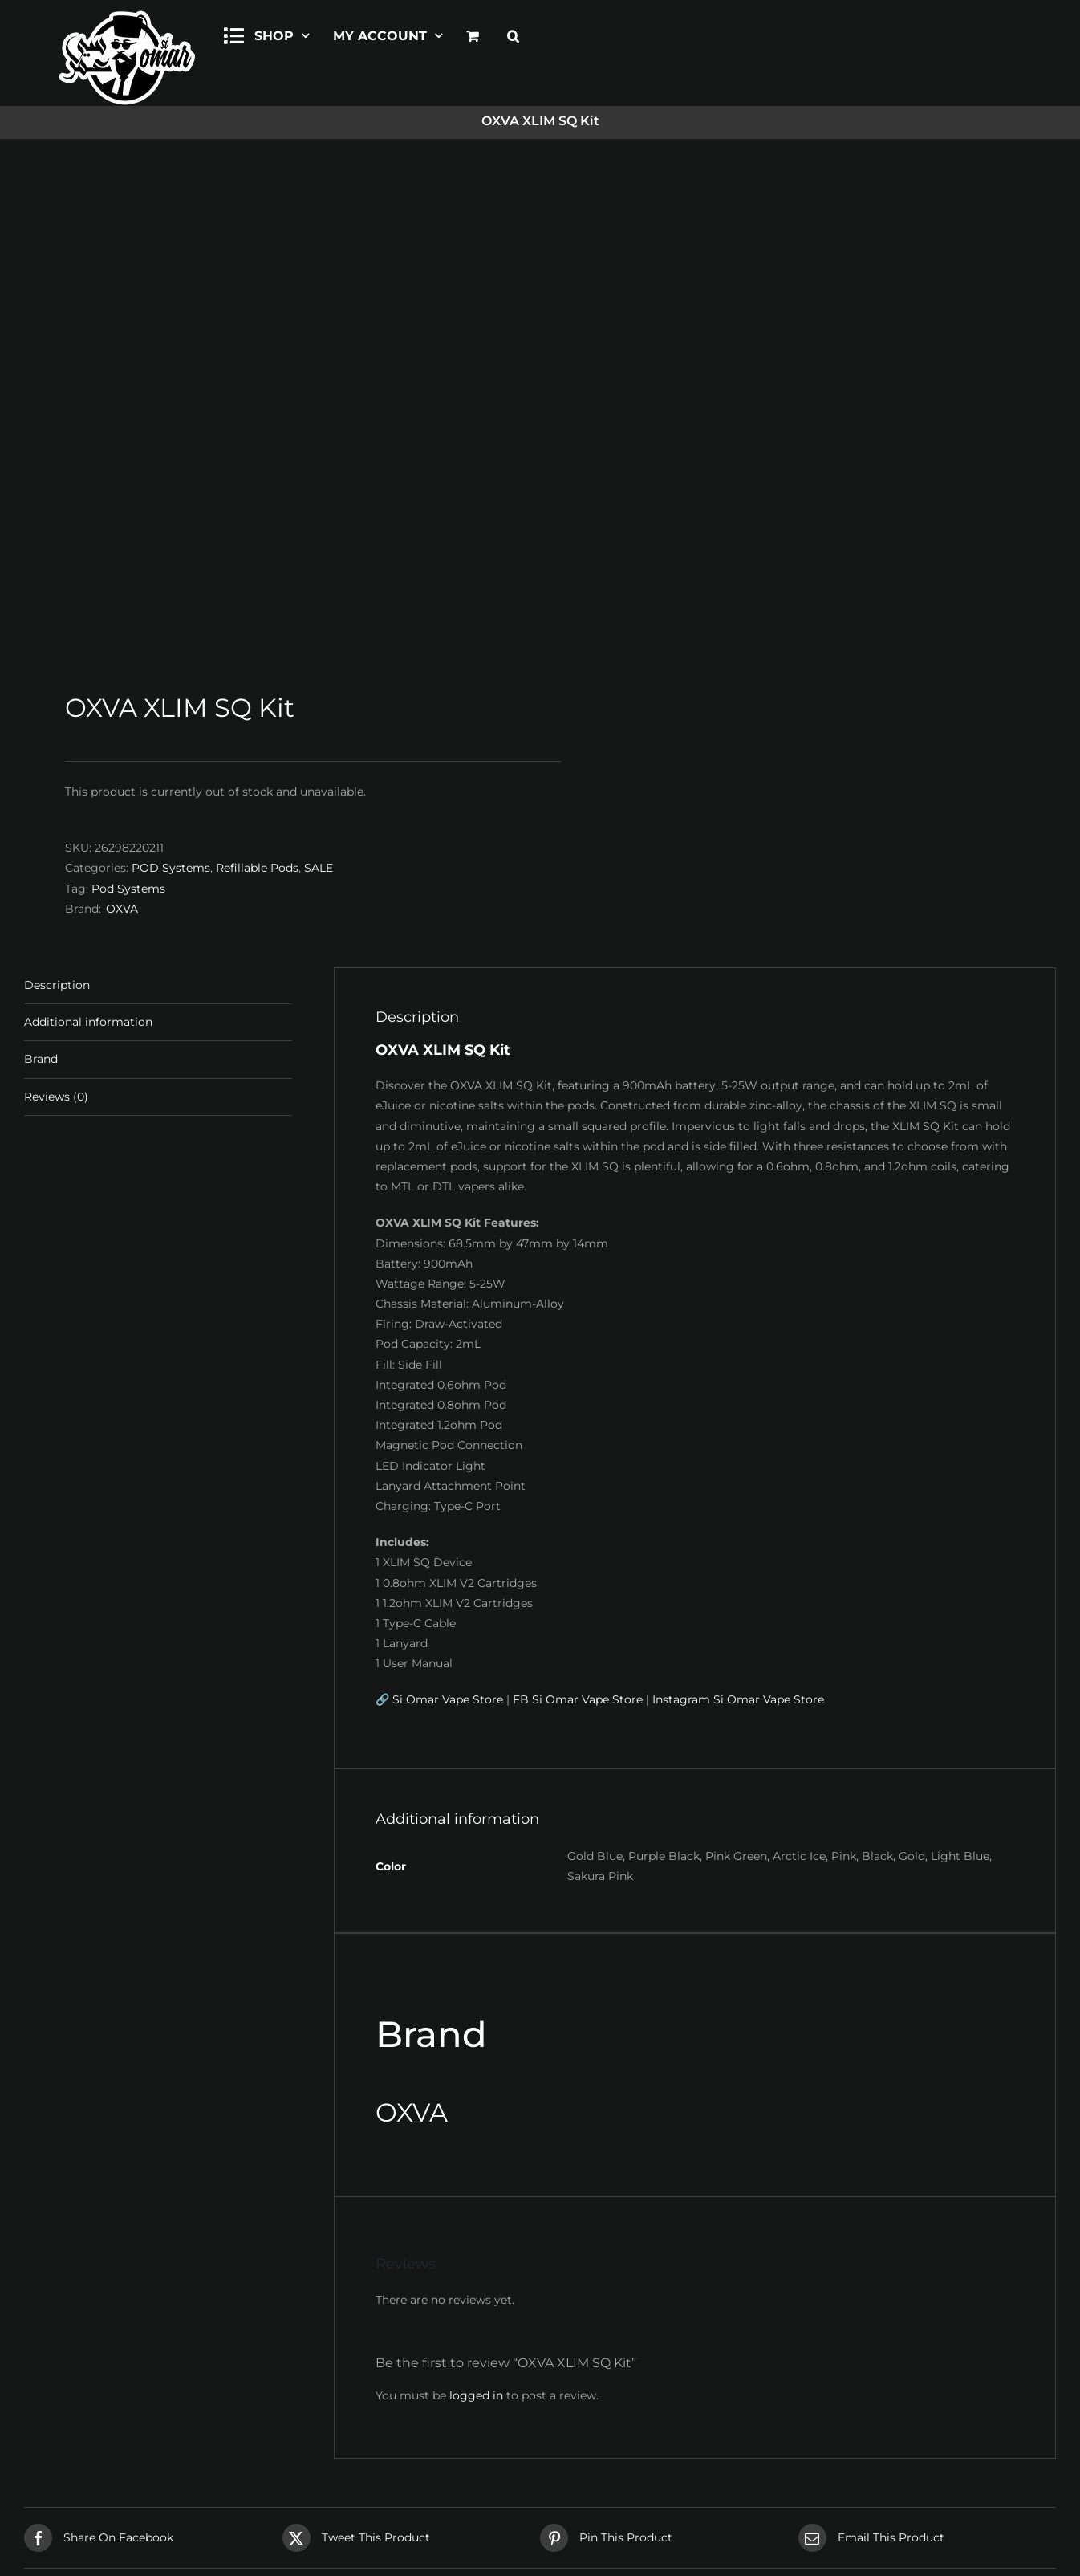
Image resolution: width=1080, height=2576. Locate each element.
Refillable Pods (257, 392)
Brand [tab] (41, 583)
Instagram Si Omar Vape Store (738, 1224)
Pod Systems (128, 413)
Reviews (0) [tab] (56, 620)
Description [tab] (57, 510)
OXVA (122, 433)
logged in (476, 1919)
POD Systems (171, 392)
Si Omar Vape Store (447, 1224)
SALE (318, 392)
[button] (513, 33)
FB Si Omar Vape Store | (581, 1224)
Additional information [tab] (88, 546)
